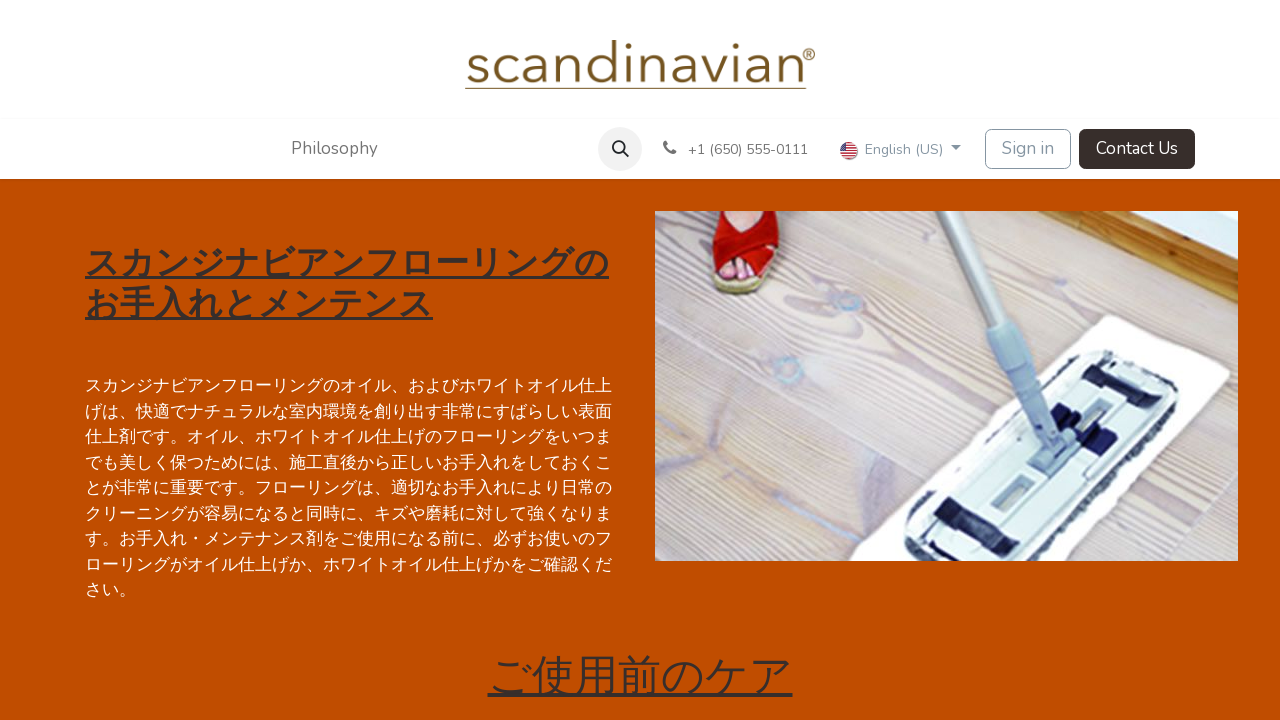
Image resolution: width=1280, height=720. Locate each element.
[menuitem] (313, 149)
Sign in (1028, 148)
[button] (620, 149)
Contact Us (1137, 148)
